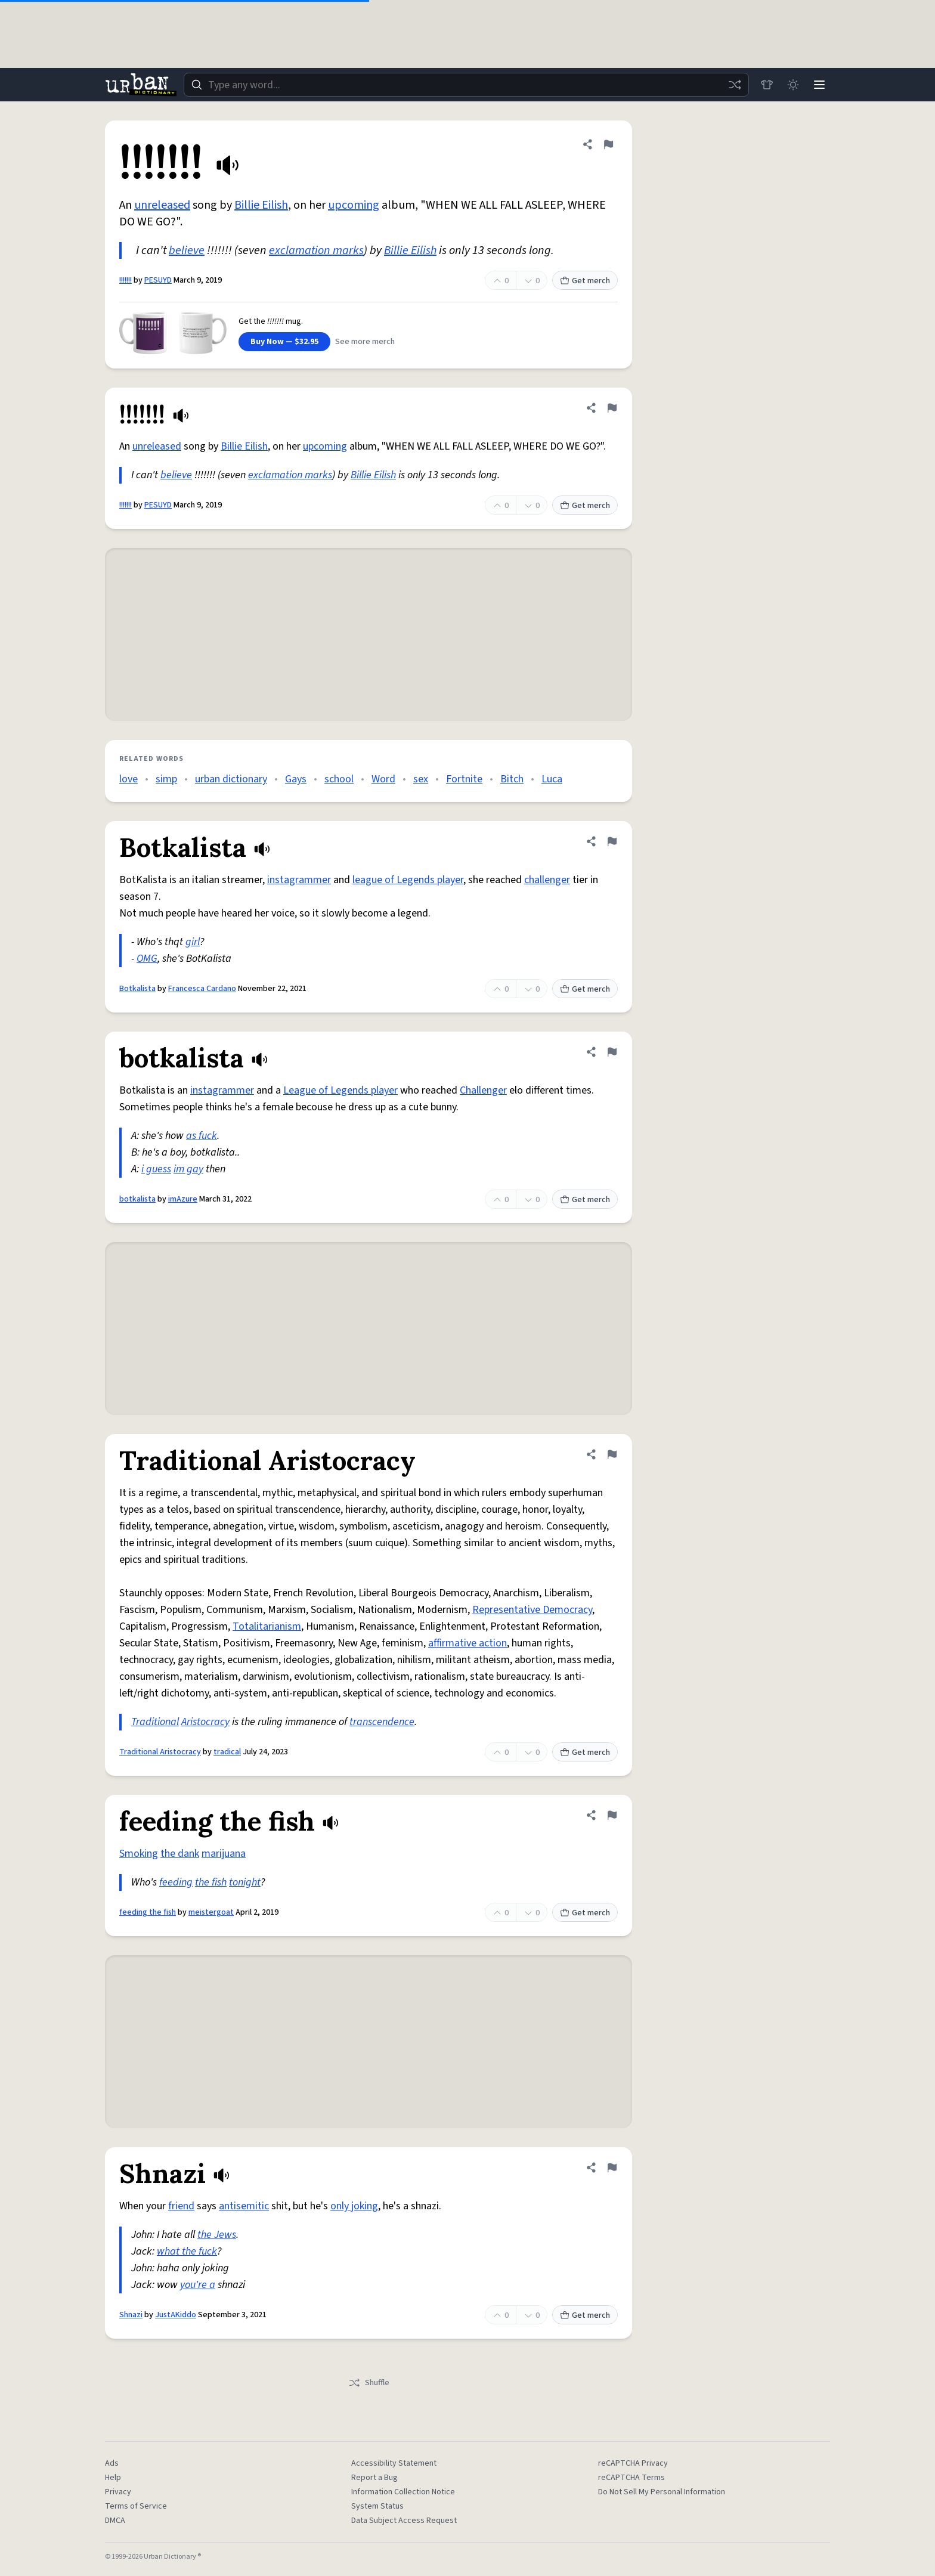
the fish (211, 1882)
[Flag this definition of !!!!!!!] (608, 144)
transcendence (381, 1721)
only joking (354, 2206)
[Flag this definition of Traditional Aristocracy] (611, 1454)
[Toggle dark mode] (793, 84)
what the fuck (187, 2251)
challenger (547, 879)
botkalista (137, 1199)
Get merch (585, 281)
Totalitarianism (267, 1626)
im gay (188, 1169)
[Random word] (734, 85)
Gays (295, 779)
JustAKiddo (175, 2315)
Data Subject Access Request (404, 2521)
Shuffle (368, 2383)
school (339, 779)
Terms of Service (136, 2506)
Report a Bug (374, 2478)
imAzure (182, 1199)
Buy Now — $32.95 (284, 342)
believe (187, 250)
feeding (176, 1882)
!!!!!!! (125, 280)
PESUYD (158, 280)
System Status (377, 2506)
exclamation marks (316, 250)
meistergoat (211, 1912)
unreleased (162, 205)
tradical (227, 1752)
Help (113, 2478)
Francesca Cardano (202, 989)
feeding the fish (147, 1912)
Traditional (155, 1721)
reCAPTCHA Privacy (633, 2463)
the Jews (216, 2234)
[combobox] (466, 85)
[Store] (767, 84)
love (128, 779)
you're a (197, 2284)
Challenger (483, 1090)
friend (181, 2206)
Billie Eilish (261, 205)
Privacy (118, 2492)
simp (166, 779)
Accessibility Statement (393, 2463)
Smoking (138, 1853)
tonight (245, 1882)
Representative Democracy (532, 1609)
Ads (112, 2463)
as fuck (201, 1135)
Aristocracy (205, 1721)
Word (383, 779)
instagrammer (299, 879)
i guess (156, 1169)
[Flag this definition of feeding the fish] (611, 1815)
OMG (147, 958)
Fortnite (464, 779)
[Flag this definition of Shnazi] (611, 2167)
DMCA (115, 2521)
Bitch (512, 779)
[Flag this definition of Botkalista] (611, 841)
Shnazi (131, 2315)
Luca (551, 779)
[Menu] (819, 84)
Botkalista (137, 989)
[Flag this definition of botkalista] (611, 1051)
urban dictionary (231, 779)
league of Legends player (407, 879)
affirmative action (467, 1643)
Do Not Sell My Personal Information (661, 2492)
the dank (179, 1853)
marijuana (224, 1853)
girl (192, 941)
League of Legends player (340, 1090)
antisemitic (244, 2206)
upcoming (353, 205)
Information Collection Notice (403, 2492)
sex (420, 779)
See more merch (365, 342)
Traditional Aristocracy (160, 1752)
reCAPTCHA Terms (631, 2478)
